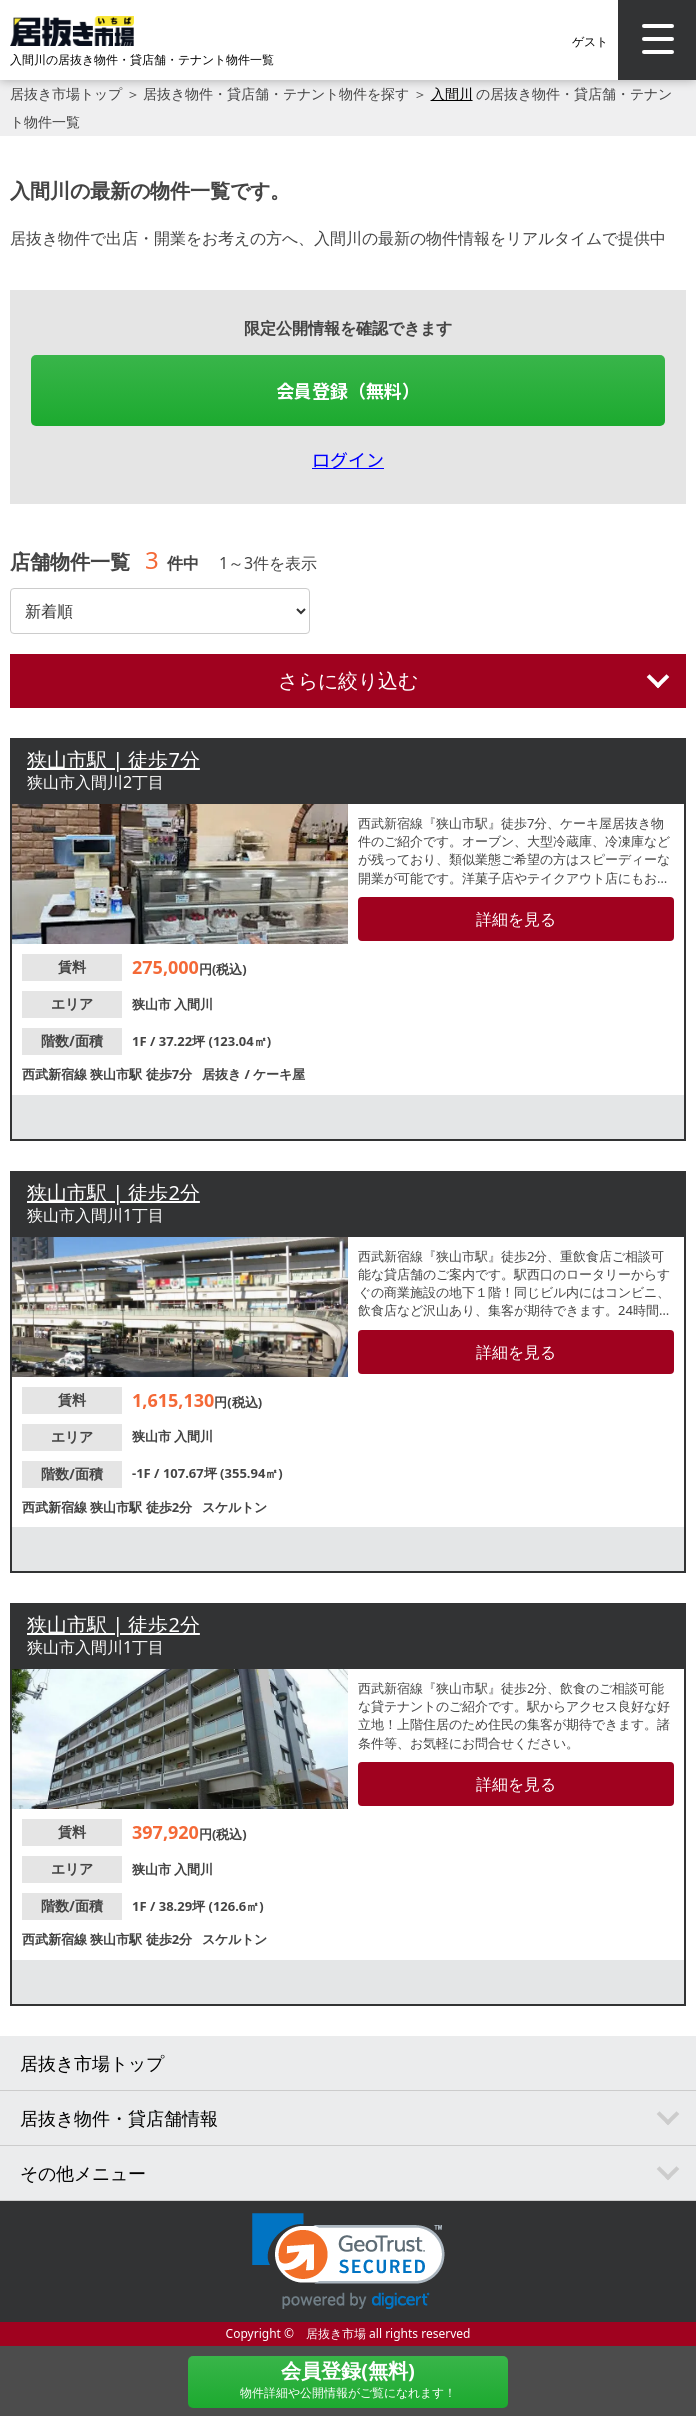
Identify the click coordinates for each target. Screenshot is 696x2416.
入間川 (452, 93)
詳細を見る (516, 919)
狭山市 (153, 1004)
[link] (348, 2261)
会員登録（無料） (348, 390)
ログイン (348, 459)
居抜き (223, 1074)
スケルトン (234, 1507)
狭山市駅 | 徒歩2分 (113, 1192)
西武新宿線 (56, 1074)
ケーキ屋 (279, 1074)
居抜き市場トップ (66, 93)
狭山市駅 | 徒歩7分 (113, 759)
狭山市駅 (117, 1074)
